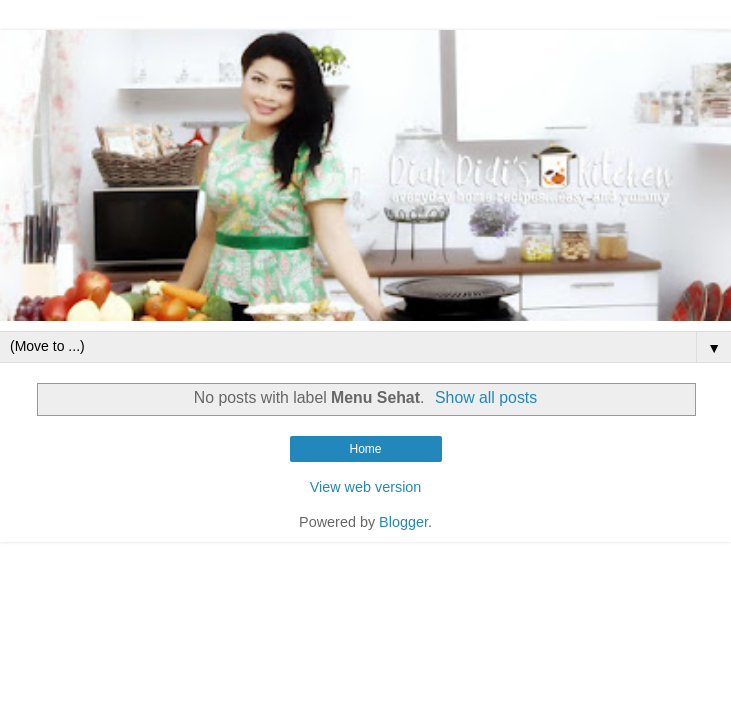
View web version (366, 487)
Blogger (403, 522)
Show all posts (486, 397)
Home (365, 449)
